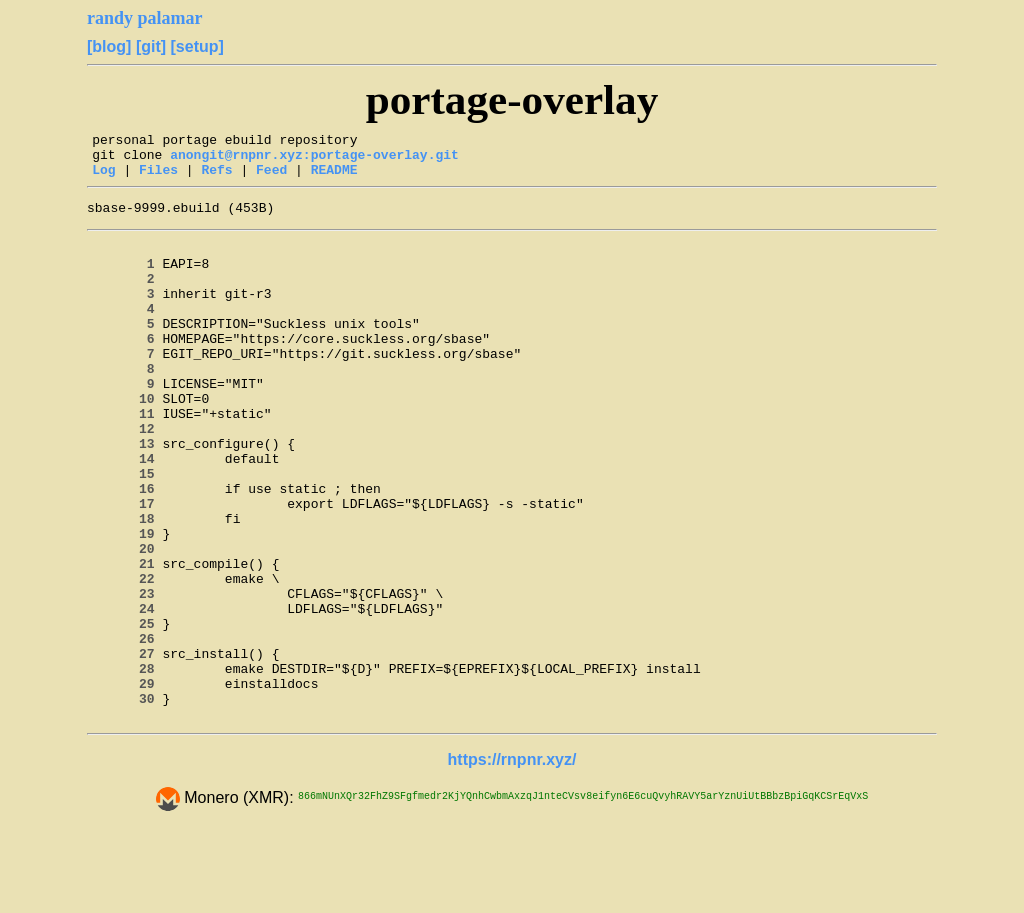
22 (127, 656)
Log (103, 178)
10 (127, 440)
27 (127, 746)
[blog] (109, 46)
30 (127, 800)
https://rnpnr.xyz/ (512, 861)
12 (127, 476)
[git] (151, 46)
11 (127, 458)
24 (127, 692)
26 (127, 728)
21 (127, 638)
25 (127, 710)
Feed (271, 178)
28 (127, 764)
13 (127, 494)
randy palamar (145, 18)
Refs (216, 178)
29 (127, 782)
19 (127, 602)
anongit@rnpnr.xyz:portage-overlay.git (314, 160)
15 (127, 530)
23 (127, 674)
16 (127, 548)
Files (158, 178)
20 (127, 620)
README (334, 178)
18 (127, 584)
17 (127, 566)
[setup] (197, 46)
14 (127, 512)
